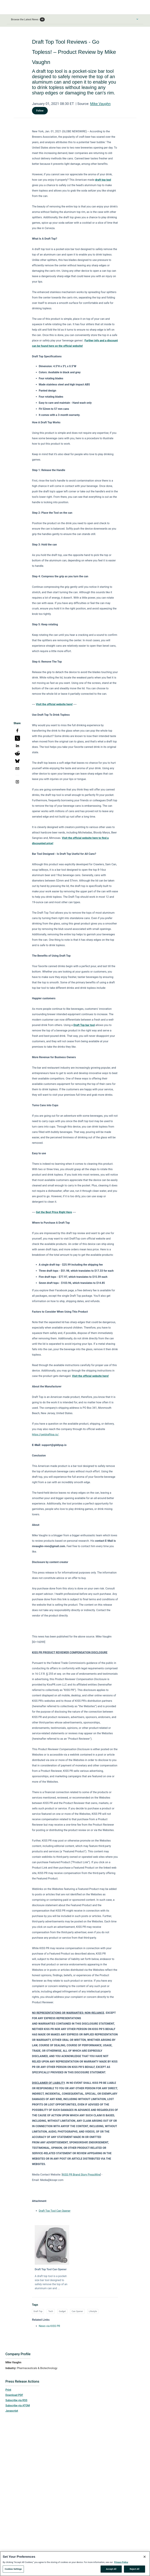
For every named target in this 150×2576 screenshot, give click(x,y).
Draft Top (38, 2311)
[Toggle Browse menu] (137, 19)
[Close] (144, 2557)
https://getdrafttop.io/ (45, 1434)
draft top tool (103, 179)
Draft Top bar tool (84, 1025)
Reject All (134, 2570)
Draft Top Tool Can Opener (54, 2210)
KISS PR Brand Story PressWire (81, 2174)
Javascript (11, 2410)
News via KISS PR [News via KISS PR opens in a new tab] (49, 2326)
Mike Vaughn (100, 104)
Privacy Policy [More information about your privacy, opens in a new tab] (121, 2563)
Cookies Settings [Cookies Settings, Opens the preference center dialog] (13, 2570)
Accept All (111, 2570)
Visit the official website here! (54, 704)
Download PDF (14, 2395)
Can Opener (77, 2311)
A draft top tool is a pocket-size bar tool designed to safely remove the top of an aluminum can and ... (51, 2282)
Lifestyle (93, 2311)
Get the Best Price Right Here (54, 1212)
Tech (50, 2311)
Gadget (62, 2311)
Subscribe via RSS (16, 2400)
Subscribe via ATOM (17, 2405)
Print (8, 2389)
